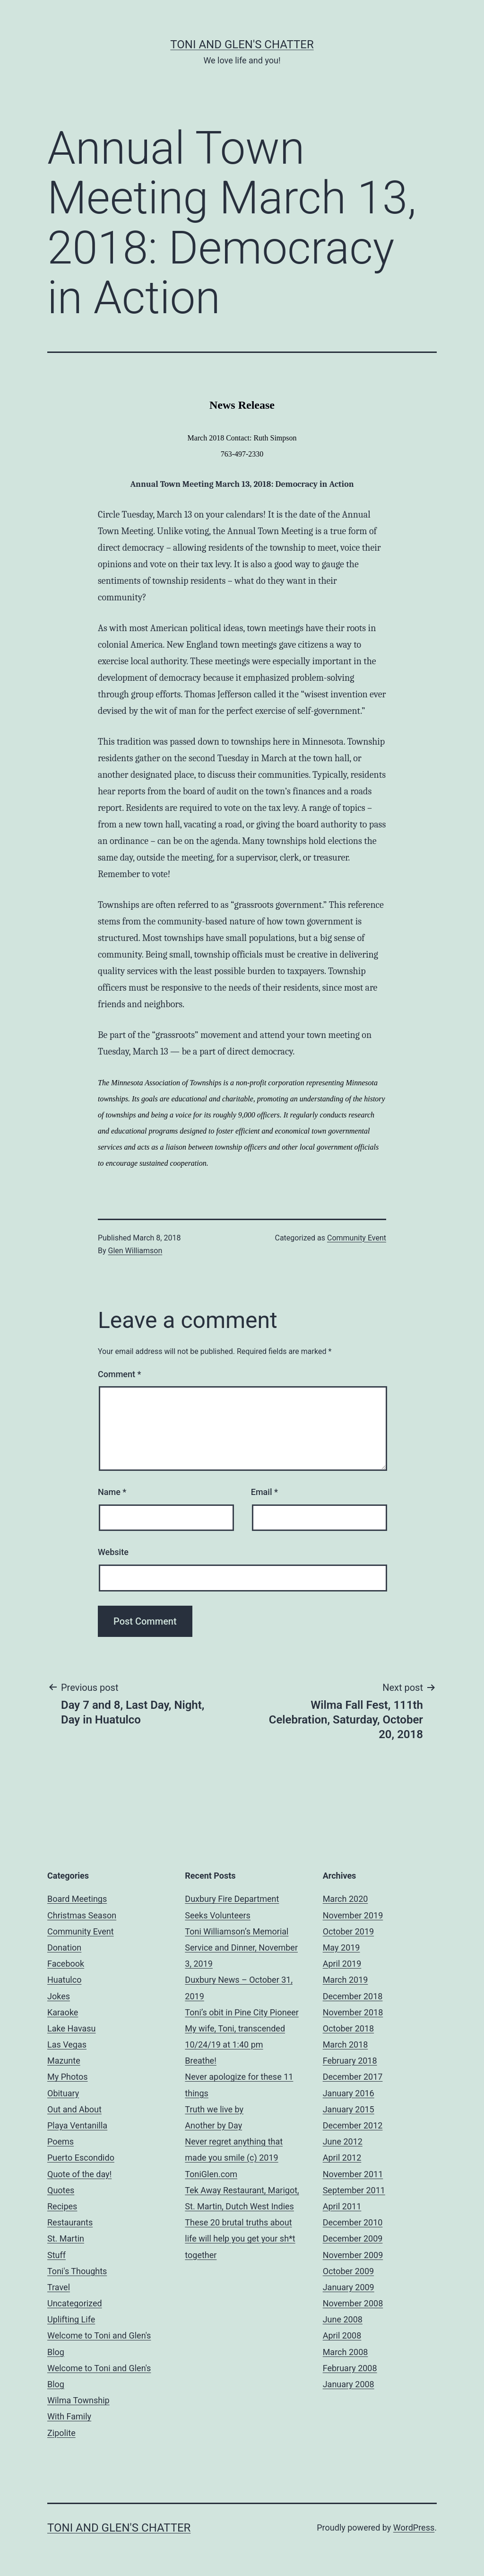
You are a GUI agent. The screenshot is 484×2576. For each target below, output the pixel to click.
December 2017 (353, 2077)
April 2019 (342, 1964)
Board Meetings (77, 1899)
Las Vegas (66, 2044)
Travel (58, 2287)
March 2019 (345, 1980)
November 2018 (353, 2012)
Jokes (58, 1996)
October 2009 (348, 2271)
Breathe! (200, 2061)
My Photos (67, 2077)
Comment (119, 1374)
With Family (69, 2416)
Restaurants (70, 2222)
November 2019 (353, 1915)
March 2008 (345, 2352)
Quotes (60, 2190)
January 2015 (348, 2109)
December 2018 (353, 1996)
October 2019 (348, 1931)
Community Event (356, 1237)
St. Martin (65, 2238)
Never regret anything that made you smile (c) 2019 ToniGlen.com (234, 2157)
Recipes (62, 2206)
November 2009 (353, 2255)
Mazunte (63, 2061)
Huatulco (64, 1980)
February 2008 (350, 2368)
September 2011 (354, 2190)
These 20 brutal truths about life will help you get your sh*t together (240, 2238)
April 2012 (342, 2158)
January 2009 (348, 2287)
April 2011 (342, 2206)
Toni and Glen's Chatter (241, 44)
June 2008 (343, 2319)
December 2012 (353, 2125)
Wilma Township (78, 2400)
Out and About (74, 2109)
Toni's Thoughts (77, 2271)
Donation (64, 1947)
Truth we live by (214, 2109)
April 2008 (342, 2335)
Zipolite (61, 2433)
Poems (60, 2141)
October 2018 (348, 2028)
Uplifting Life (71, 2319)
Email (264, 1492)
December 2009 (353, 2238)
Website (113, 1552)
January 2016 (348, 2093)
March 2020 (345, 1899)
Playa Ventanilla (77, 2125)
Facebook (65, 1964)
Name (112, 1492)
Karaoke (62, 2012)
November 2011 (353, 2174)
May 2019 (341, 1947)
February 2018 (350, 2061)
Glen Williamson (135, 1250)
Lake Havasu (71, 2028)
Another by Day (213, 2125)
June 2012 (343, 2141)
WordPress (413, 2527)
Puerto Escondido (80, 2158)
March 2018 (345, 2044)
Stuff (56, 2255)
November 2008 (353, 2303)
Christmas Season (81, 1915)
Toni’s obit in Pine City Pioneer (242, 2012)
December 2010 (353, 2222)
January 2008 (348, 2384)
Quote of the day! (79, 2174)
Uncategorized (74, 2303)
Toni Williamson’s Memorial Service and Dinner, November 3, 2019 (241, 1947)
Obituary (63, 2093)
